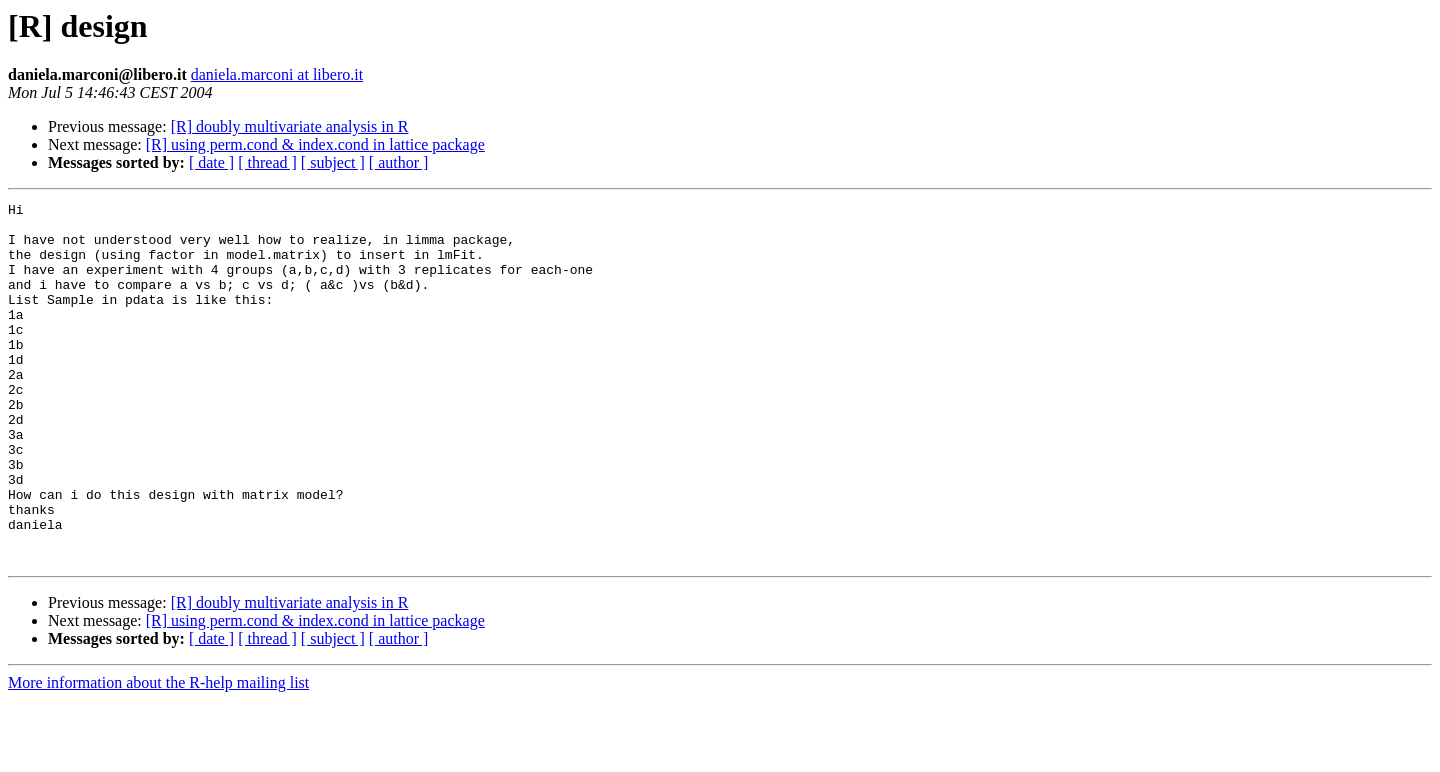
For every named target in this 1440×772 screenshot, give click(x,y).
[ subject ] (333, 162)
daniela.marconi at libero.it (277, 74)
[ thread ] (267, 162)
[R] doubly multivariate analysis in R (290, 126)
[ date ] (211, 162)
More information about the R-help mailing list (158, 754)
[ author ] (399, 162)
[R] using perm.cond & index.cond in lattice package (315, 144)
